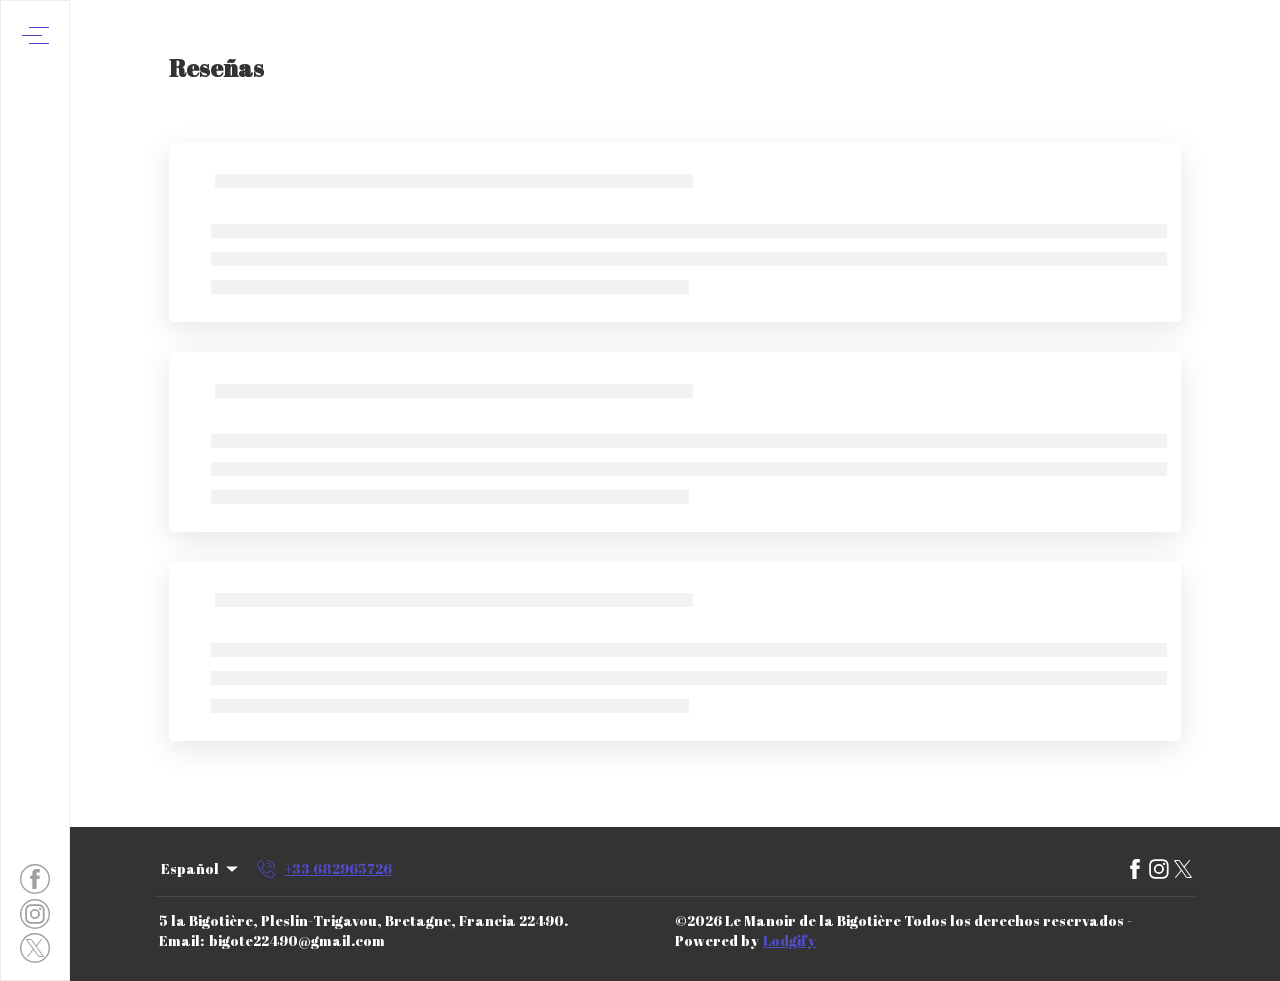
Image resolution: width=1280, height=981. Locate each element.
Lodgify (789, 940)
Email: (181, 940)
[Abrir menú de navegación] (35, 35)
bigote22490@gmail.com (297, 940)
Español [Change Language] (201, 868)
